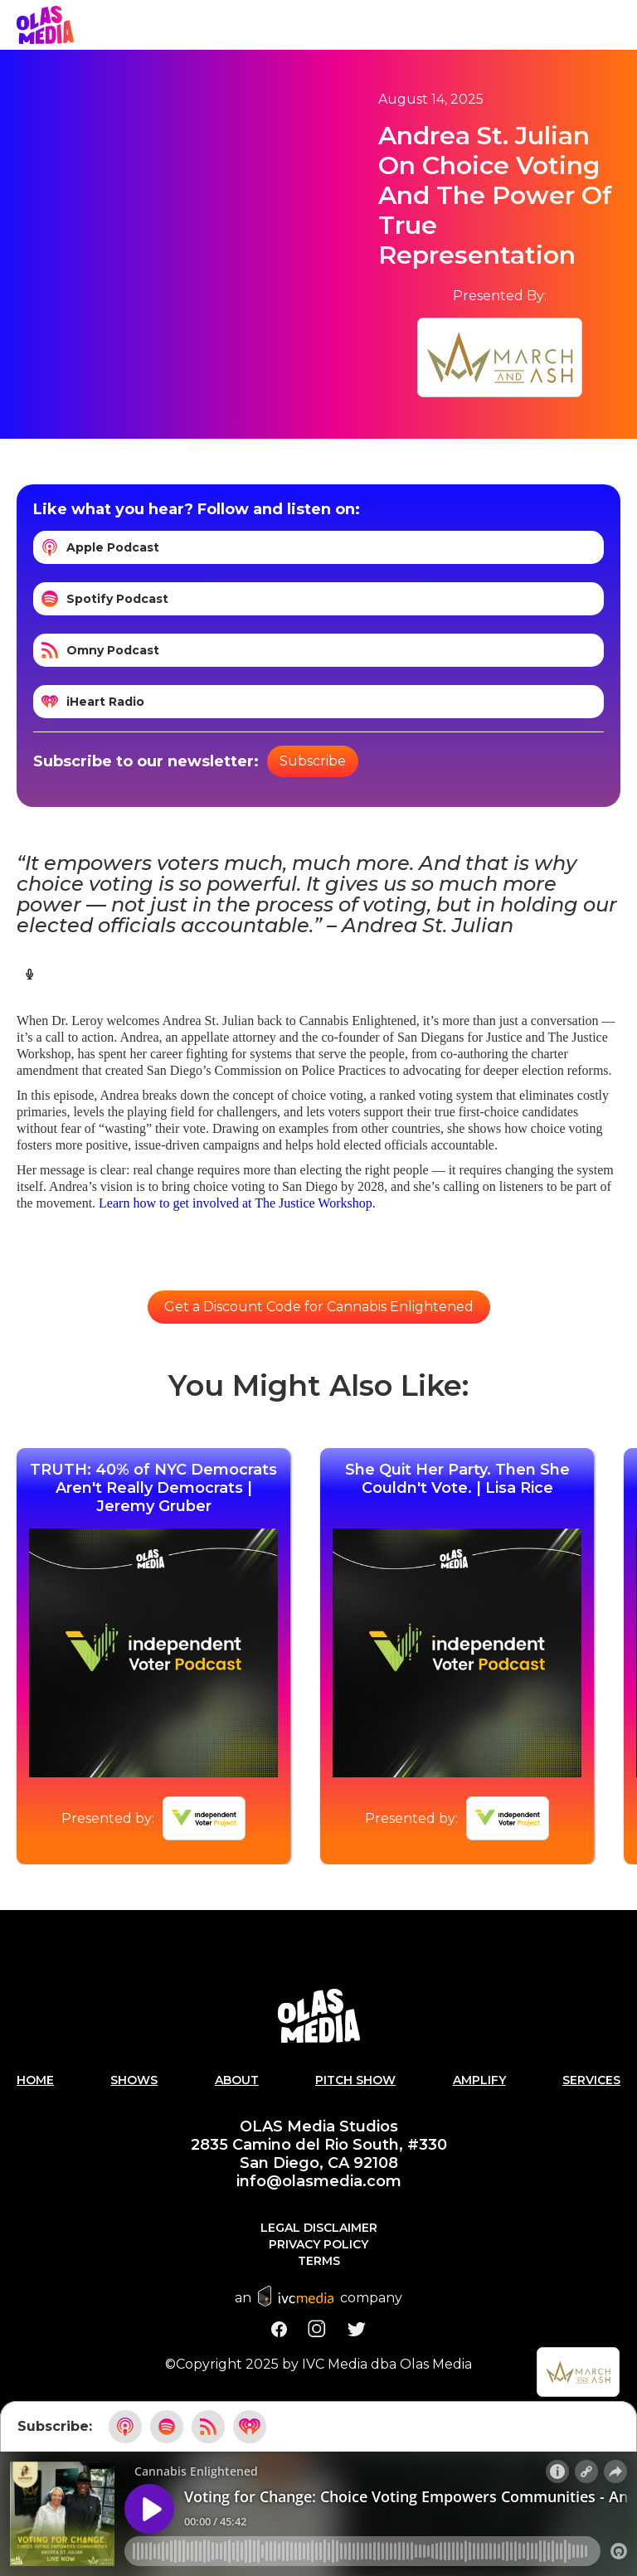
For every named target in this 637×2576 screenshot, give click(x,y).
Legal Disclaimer (318, 2227)
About (237, 2080)
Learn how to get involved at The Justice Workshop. (237, 1203)
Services (591, 2080)
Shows (134, 2080)
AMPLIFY (479, 2080)
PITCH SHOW (355, 2080)
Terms (319, 2260)
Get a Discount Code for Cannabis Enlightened (319, 1307)
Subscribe (313, 761)
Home (35, 2080)
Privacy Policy (318, 2244)
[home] (45, 25)
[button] (620, 25)
